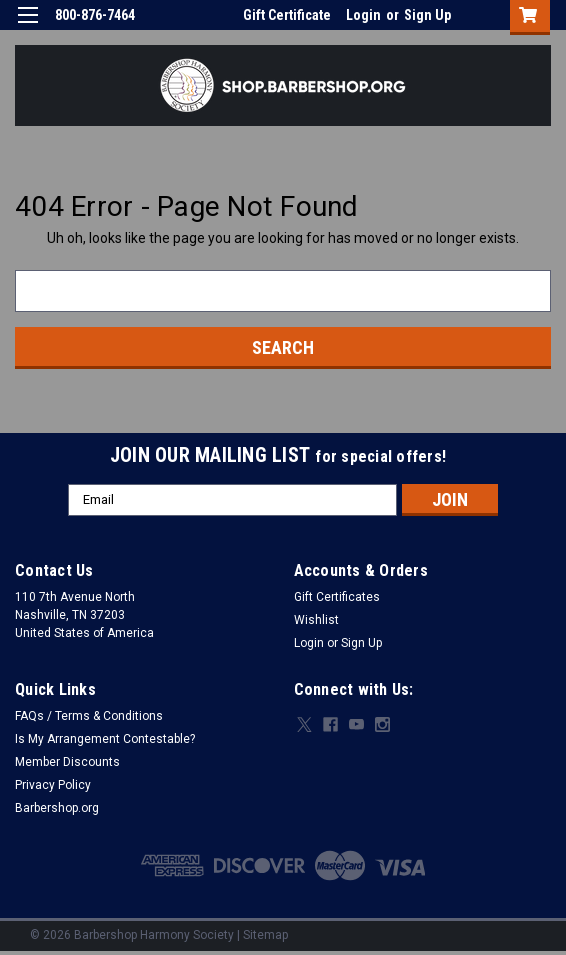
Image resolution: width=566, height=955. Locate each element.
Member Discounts (67, 762)
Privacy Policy (53, 785)
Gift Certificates (337, 597)
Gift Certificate (287, 15)
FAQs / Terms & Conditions (89, 716)
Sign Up (427, 15)
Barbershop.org (57, 808)
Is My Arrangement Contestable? (105, 739)
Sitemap (265, 935)
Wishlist (316, 620)
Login (363, 15)
